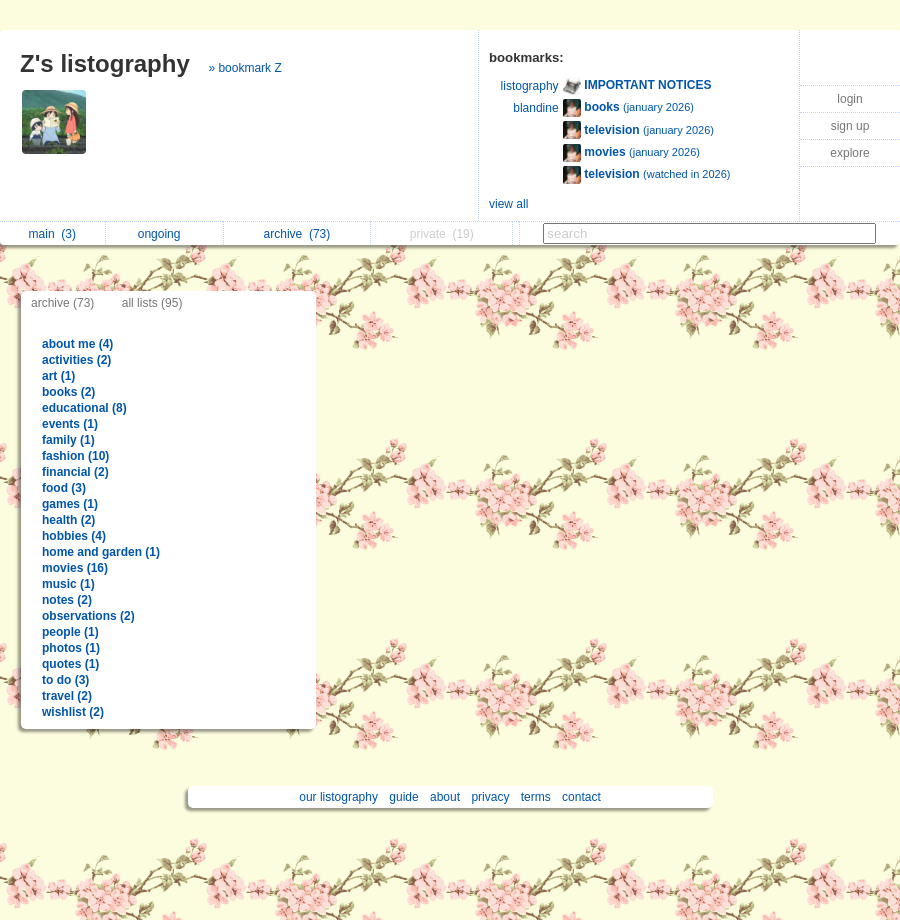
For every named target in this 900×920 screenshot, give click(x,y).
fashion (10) (75, 456)
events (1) (70, 424)
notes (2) (67, 600)
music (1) (68, 584)
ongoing (164, 234)
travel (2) (67, 696)
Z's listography (105, 63)
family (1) (68, 440)
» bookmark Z (244, 68)
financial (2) (75, 472)
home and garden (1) (101, 552)
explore (849, 153)
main (52, 234)
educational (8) (84, 408)
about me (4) (77, 344)
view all (508, 204)
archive (297, 234)
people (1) (70, 632)
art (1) (58, 376)
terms (536, 797)
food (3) (64, 488)
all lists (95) (152, 303)
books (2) (68, 392)
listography (530, 86)
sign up (850, 126)
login (849, 99)
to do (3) (65, 680)
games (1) (70, 504)
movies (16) (75, 568)
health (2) (68, 520)
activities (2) (76, 360)
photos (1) (71, 648)
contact (581, 797)
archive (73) (62, 303)
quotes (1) (70, 664)
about (445, 797)
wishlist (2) (73, 712)
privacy (490, 797)
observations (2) (88, 616)
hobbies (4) (74, 536)
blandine (535, 108)
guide (403, 797)
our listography (338, 797)
